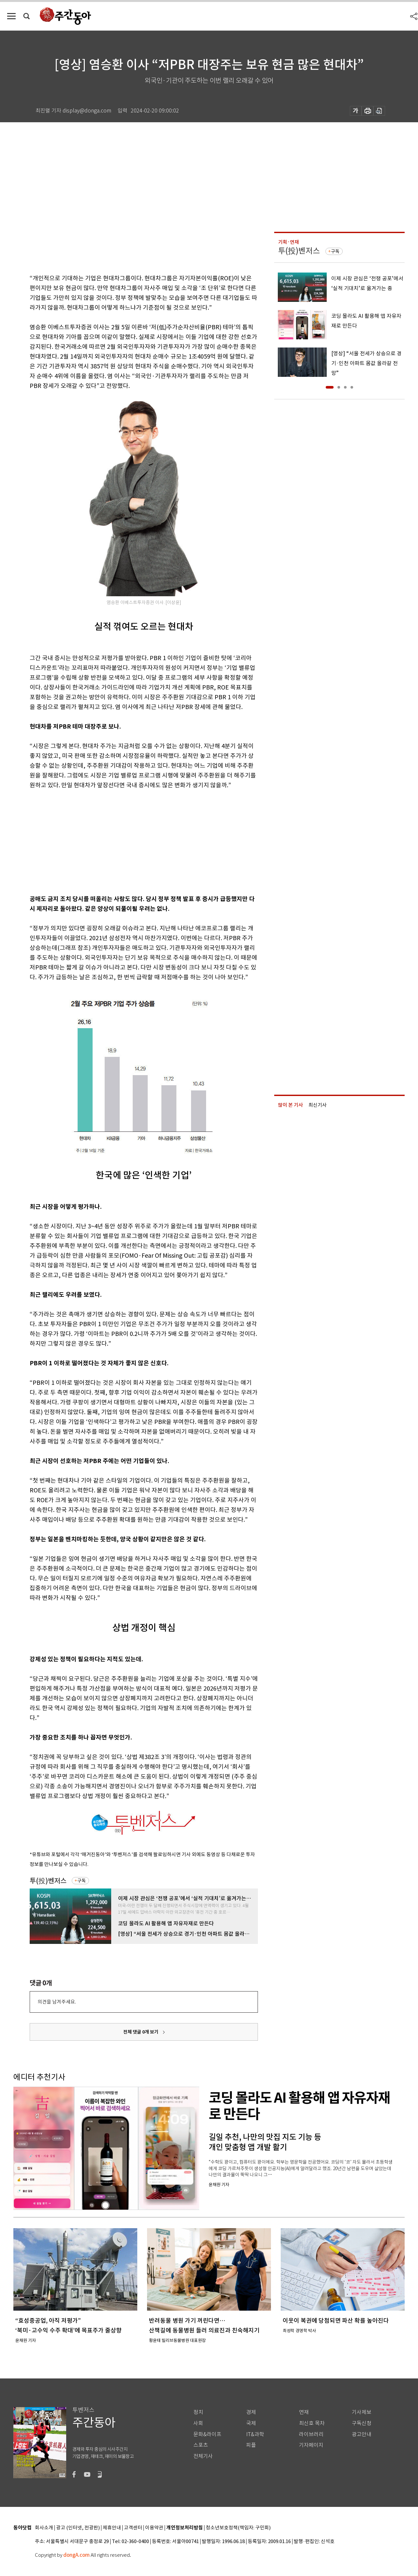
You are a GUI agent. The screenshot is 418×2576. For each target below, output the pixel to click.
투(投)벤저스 (48, 1880)
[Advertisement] (127, 840)
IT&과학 (255, 2434)
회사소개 (44, 2528)
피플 (251, 2445)
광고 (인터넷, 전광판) (78, 2528)
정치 (198, 2412)
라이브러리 (311, 2434)
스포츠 (200, 2445)
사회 (198, 2423)
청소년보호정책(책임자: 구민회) (238, 2528)
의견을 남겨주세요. (56, 2002)
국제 (251, 2423)
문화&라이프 (207, 2434)
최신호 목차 (312, 2423)
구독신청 (361, 2423)
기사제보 (361, 2412)
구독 (81, 1881)
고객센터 (133, 2528)
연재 (304, 2412)
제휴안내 (112, 2528)
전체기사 (203, 2456)
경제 (251, 2412)
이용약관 (154, 2528)
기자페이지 (311, 2445)
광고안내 (361, 2434)
